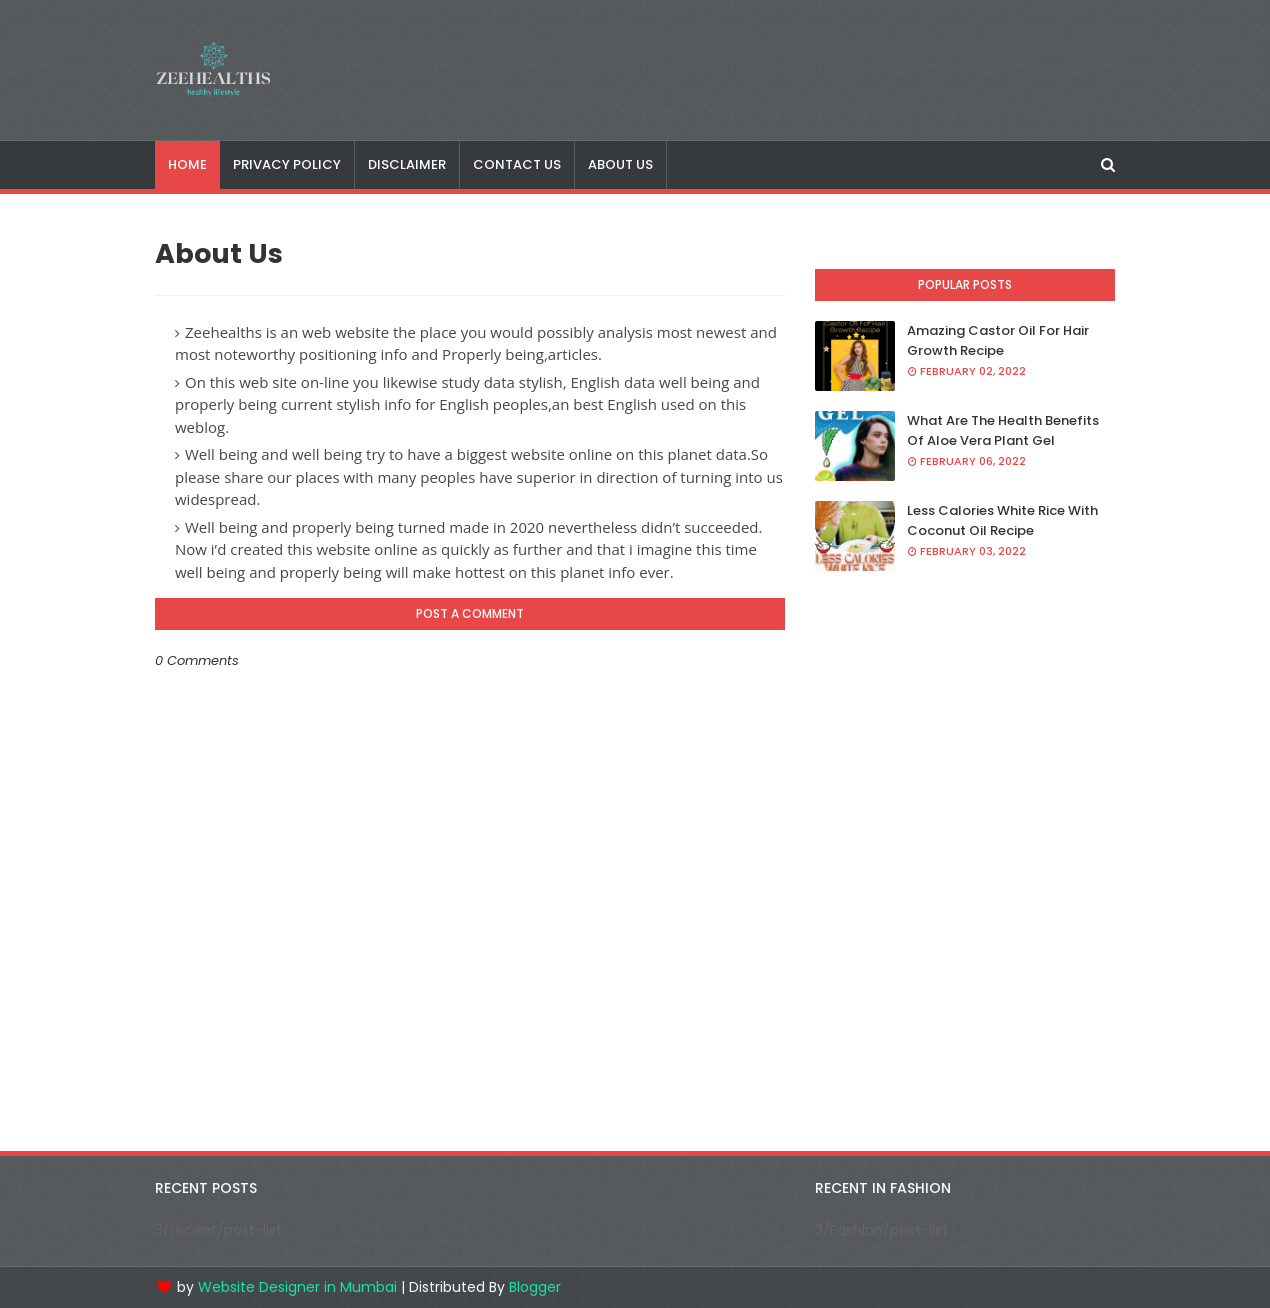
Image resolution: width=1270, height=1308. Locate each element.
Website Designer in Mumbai (297, 1287)
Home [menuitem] (187, 164)
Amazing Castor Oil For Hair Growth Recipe (998, 340)
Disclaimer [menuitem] (407, 164)
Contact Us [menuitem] (517, 164)
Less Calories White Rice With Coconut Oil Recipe (1002, 520)
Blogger (535, 1287)
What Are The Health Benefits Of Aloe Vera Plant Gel (1003, 430)
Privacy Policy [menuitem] (287, 164)
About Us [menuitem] (620, 164)
